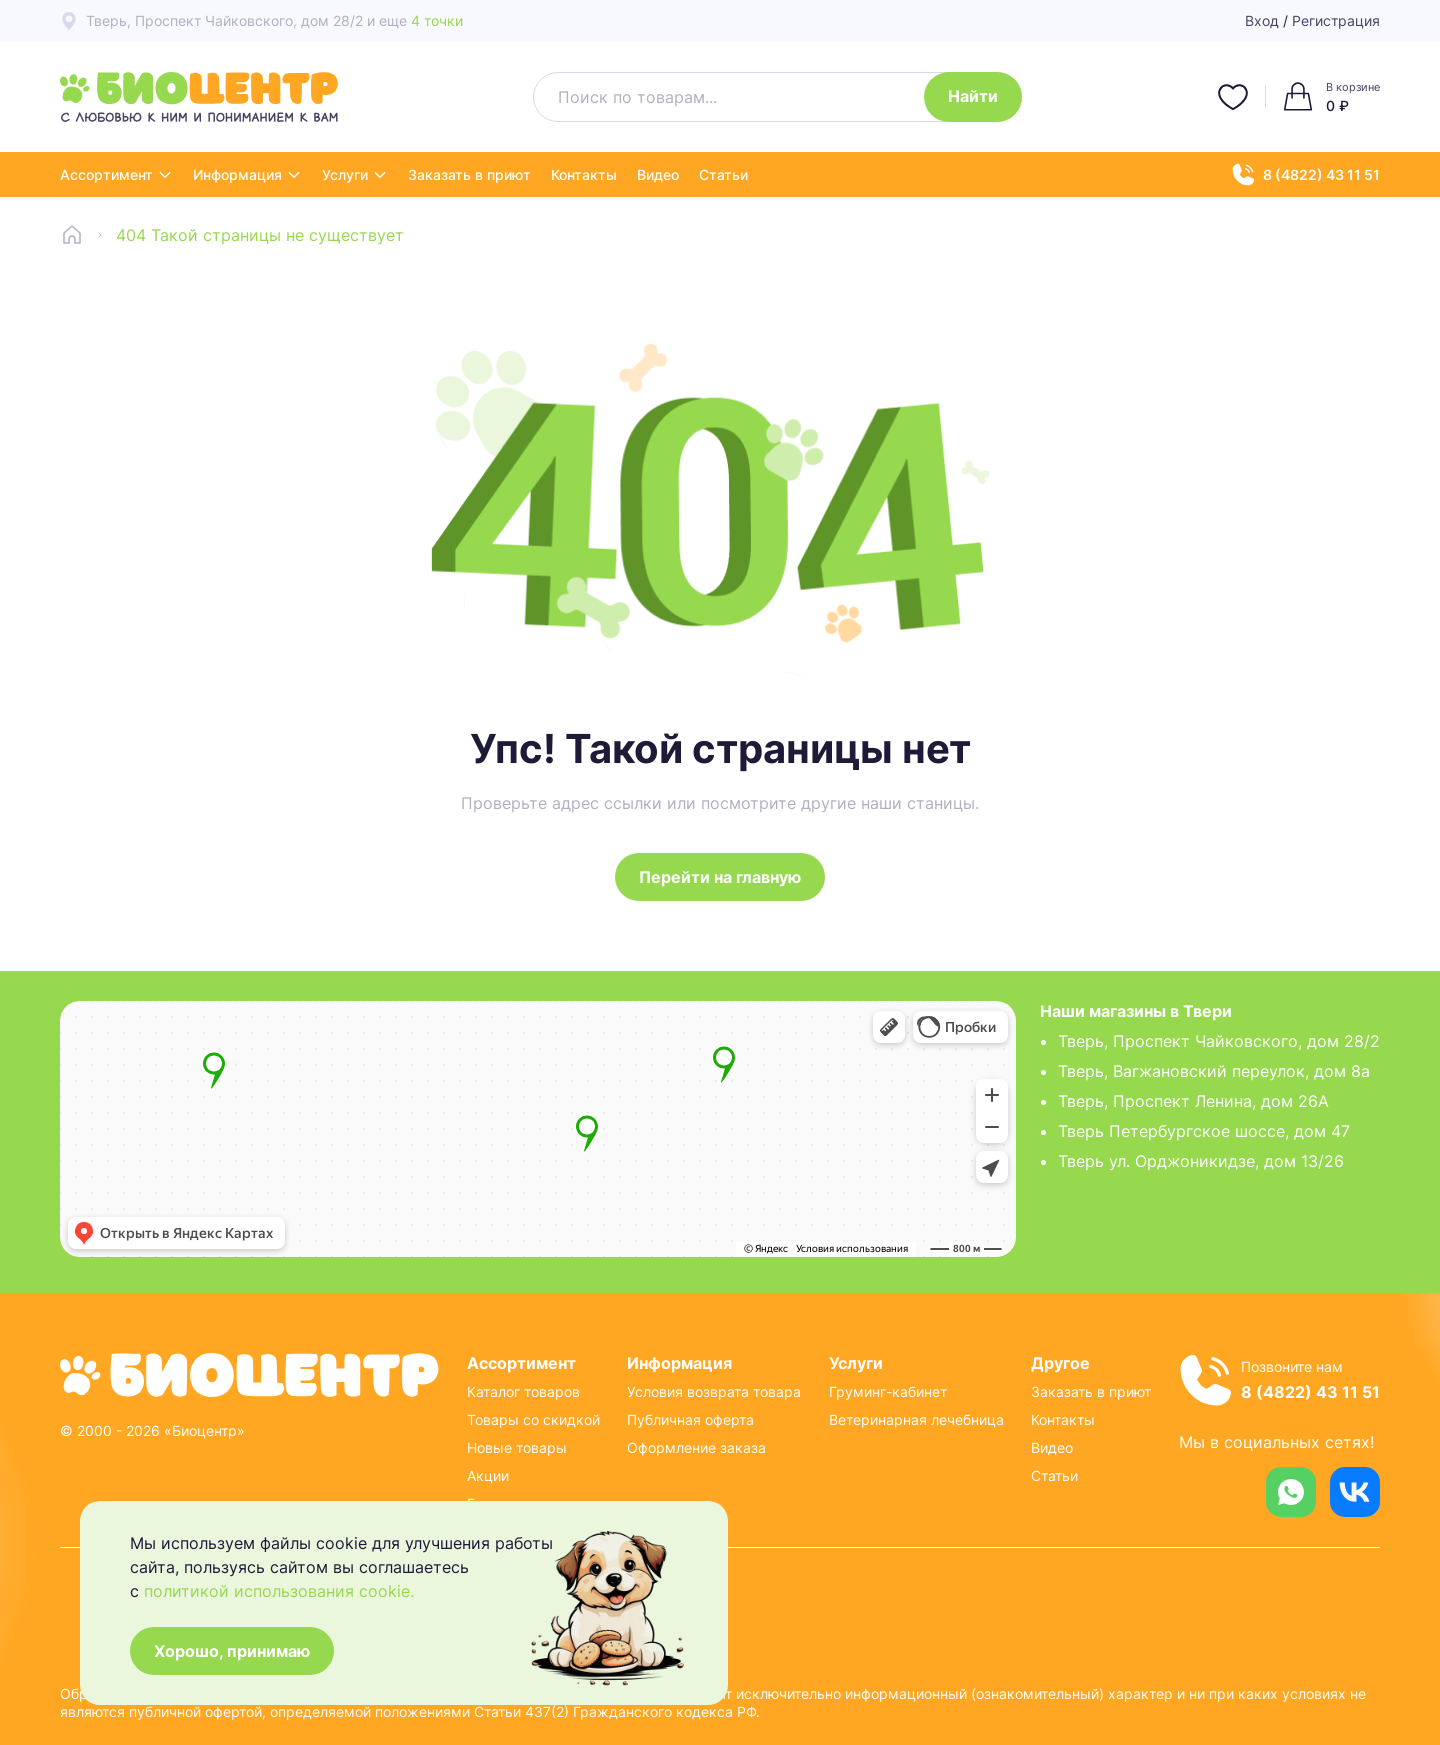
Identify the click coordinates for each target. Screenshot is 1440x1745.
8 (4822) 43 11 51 (1306, 174)
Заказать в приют (469, 174)
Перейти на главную (720, 877)
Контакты (584, 174)
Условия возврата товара (714, 1391)
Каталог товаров (523, 1391)
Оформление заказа (696, 1447)
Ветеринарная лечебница (916, 1419)
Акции (488, 1475)
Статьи (723, 174)
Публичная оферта (690, 1419)
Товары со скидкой (533, 1419)
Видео (658, 174)
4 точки (437, 20)
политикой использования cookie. (279, 1591)
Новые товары (517, 1447)
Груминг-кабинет (888, 1391)
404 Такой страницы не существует (260, 235)
